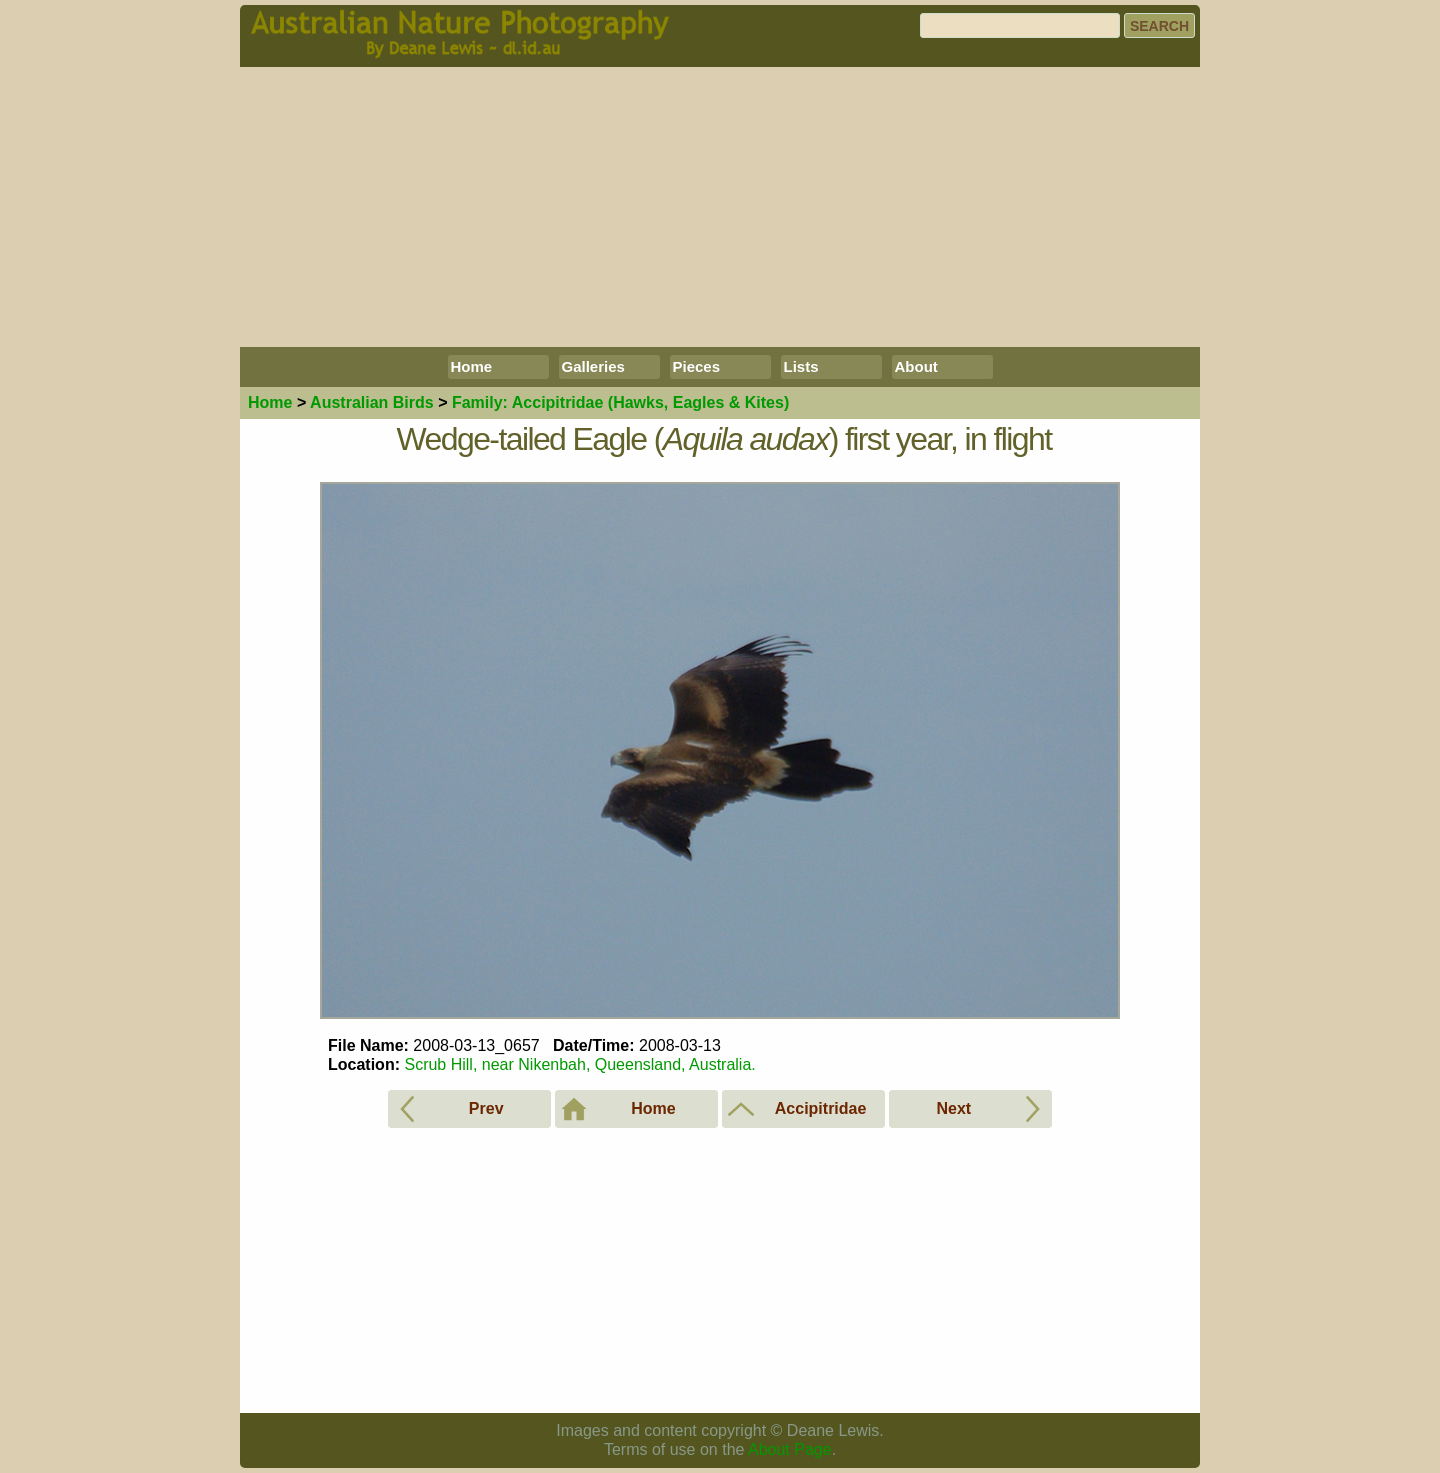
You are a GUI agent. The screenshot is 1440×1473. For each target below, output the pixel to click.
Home (472, 366)
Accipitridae (620, 402)
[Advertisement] (720, 207)
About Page (790, 1449)
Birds (372, 402)
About (916, 366)
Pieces (697, 366)
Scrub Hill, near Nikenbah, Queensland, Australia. (579, 1064)
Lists (801, 366)
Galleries (593, 366)
